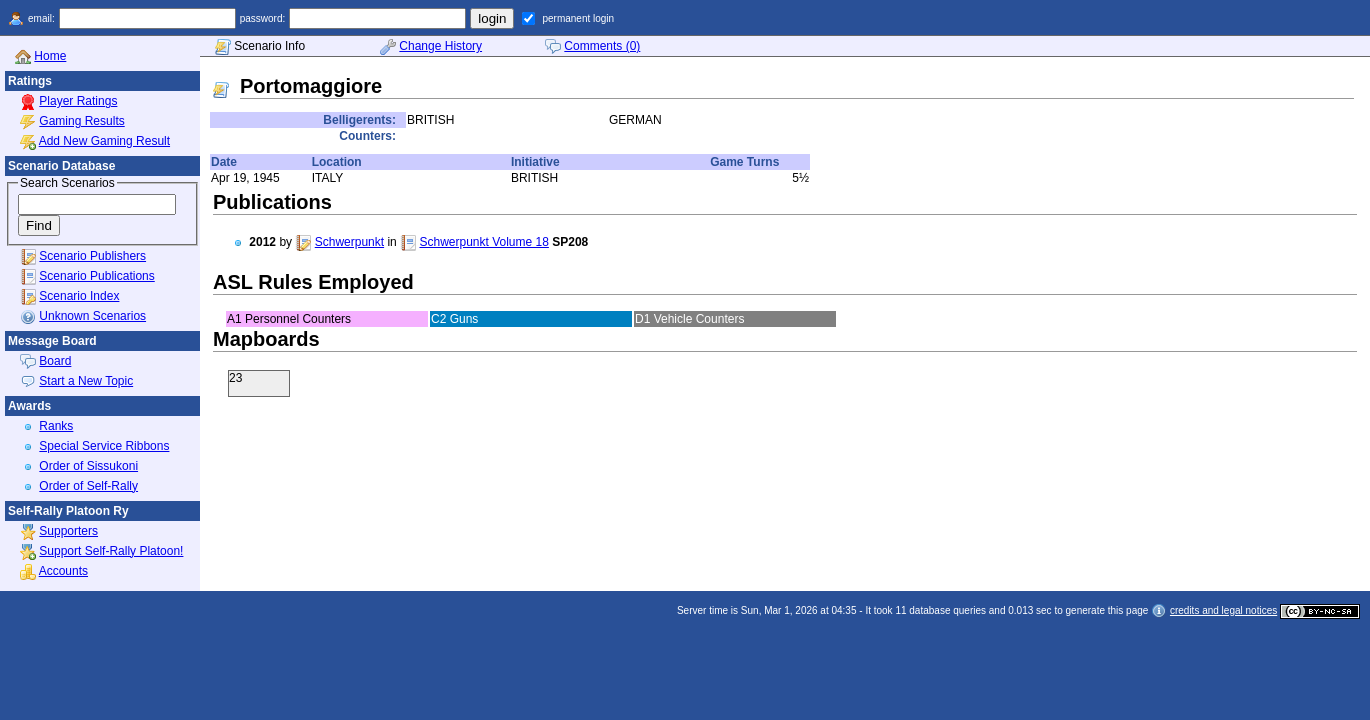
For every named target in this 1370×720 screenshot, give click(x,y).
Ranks (56, 426)
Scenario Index (79, 296)
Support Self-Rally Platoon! (111, 551)
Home (50, 56)
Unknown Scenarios (92, 316)
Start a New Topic (86, 381)
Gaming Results (81, 121)
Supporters (68, 531)
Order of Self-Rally (88, 486)
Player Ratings (78, 101)
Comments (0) (602, 46)
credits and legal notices (1223, 610)
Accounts (63, 571)
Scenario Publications (96, 276)
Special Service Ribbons (104, 446)
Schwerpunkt (349, 242)
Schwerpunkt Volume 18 (483, 242)
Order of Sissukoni (88, 466)
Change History (440, 46)
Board (55, 361)
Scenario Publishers (92, 256)
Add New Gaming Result (104, 141)
